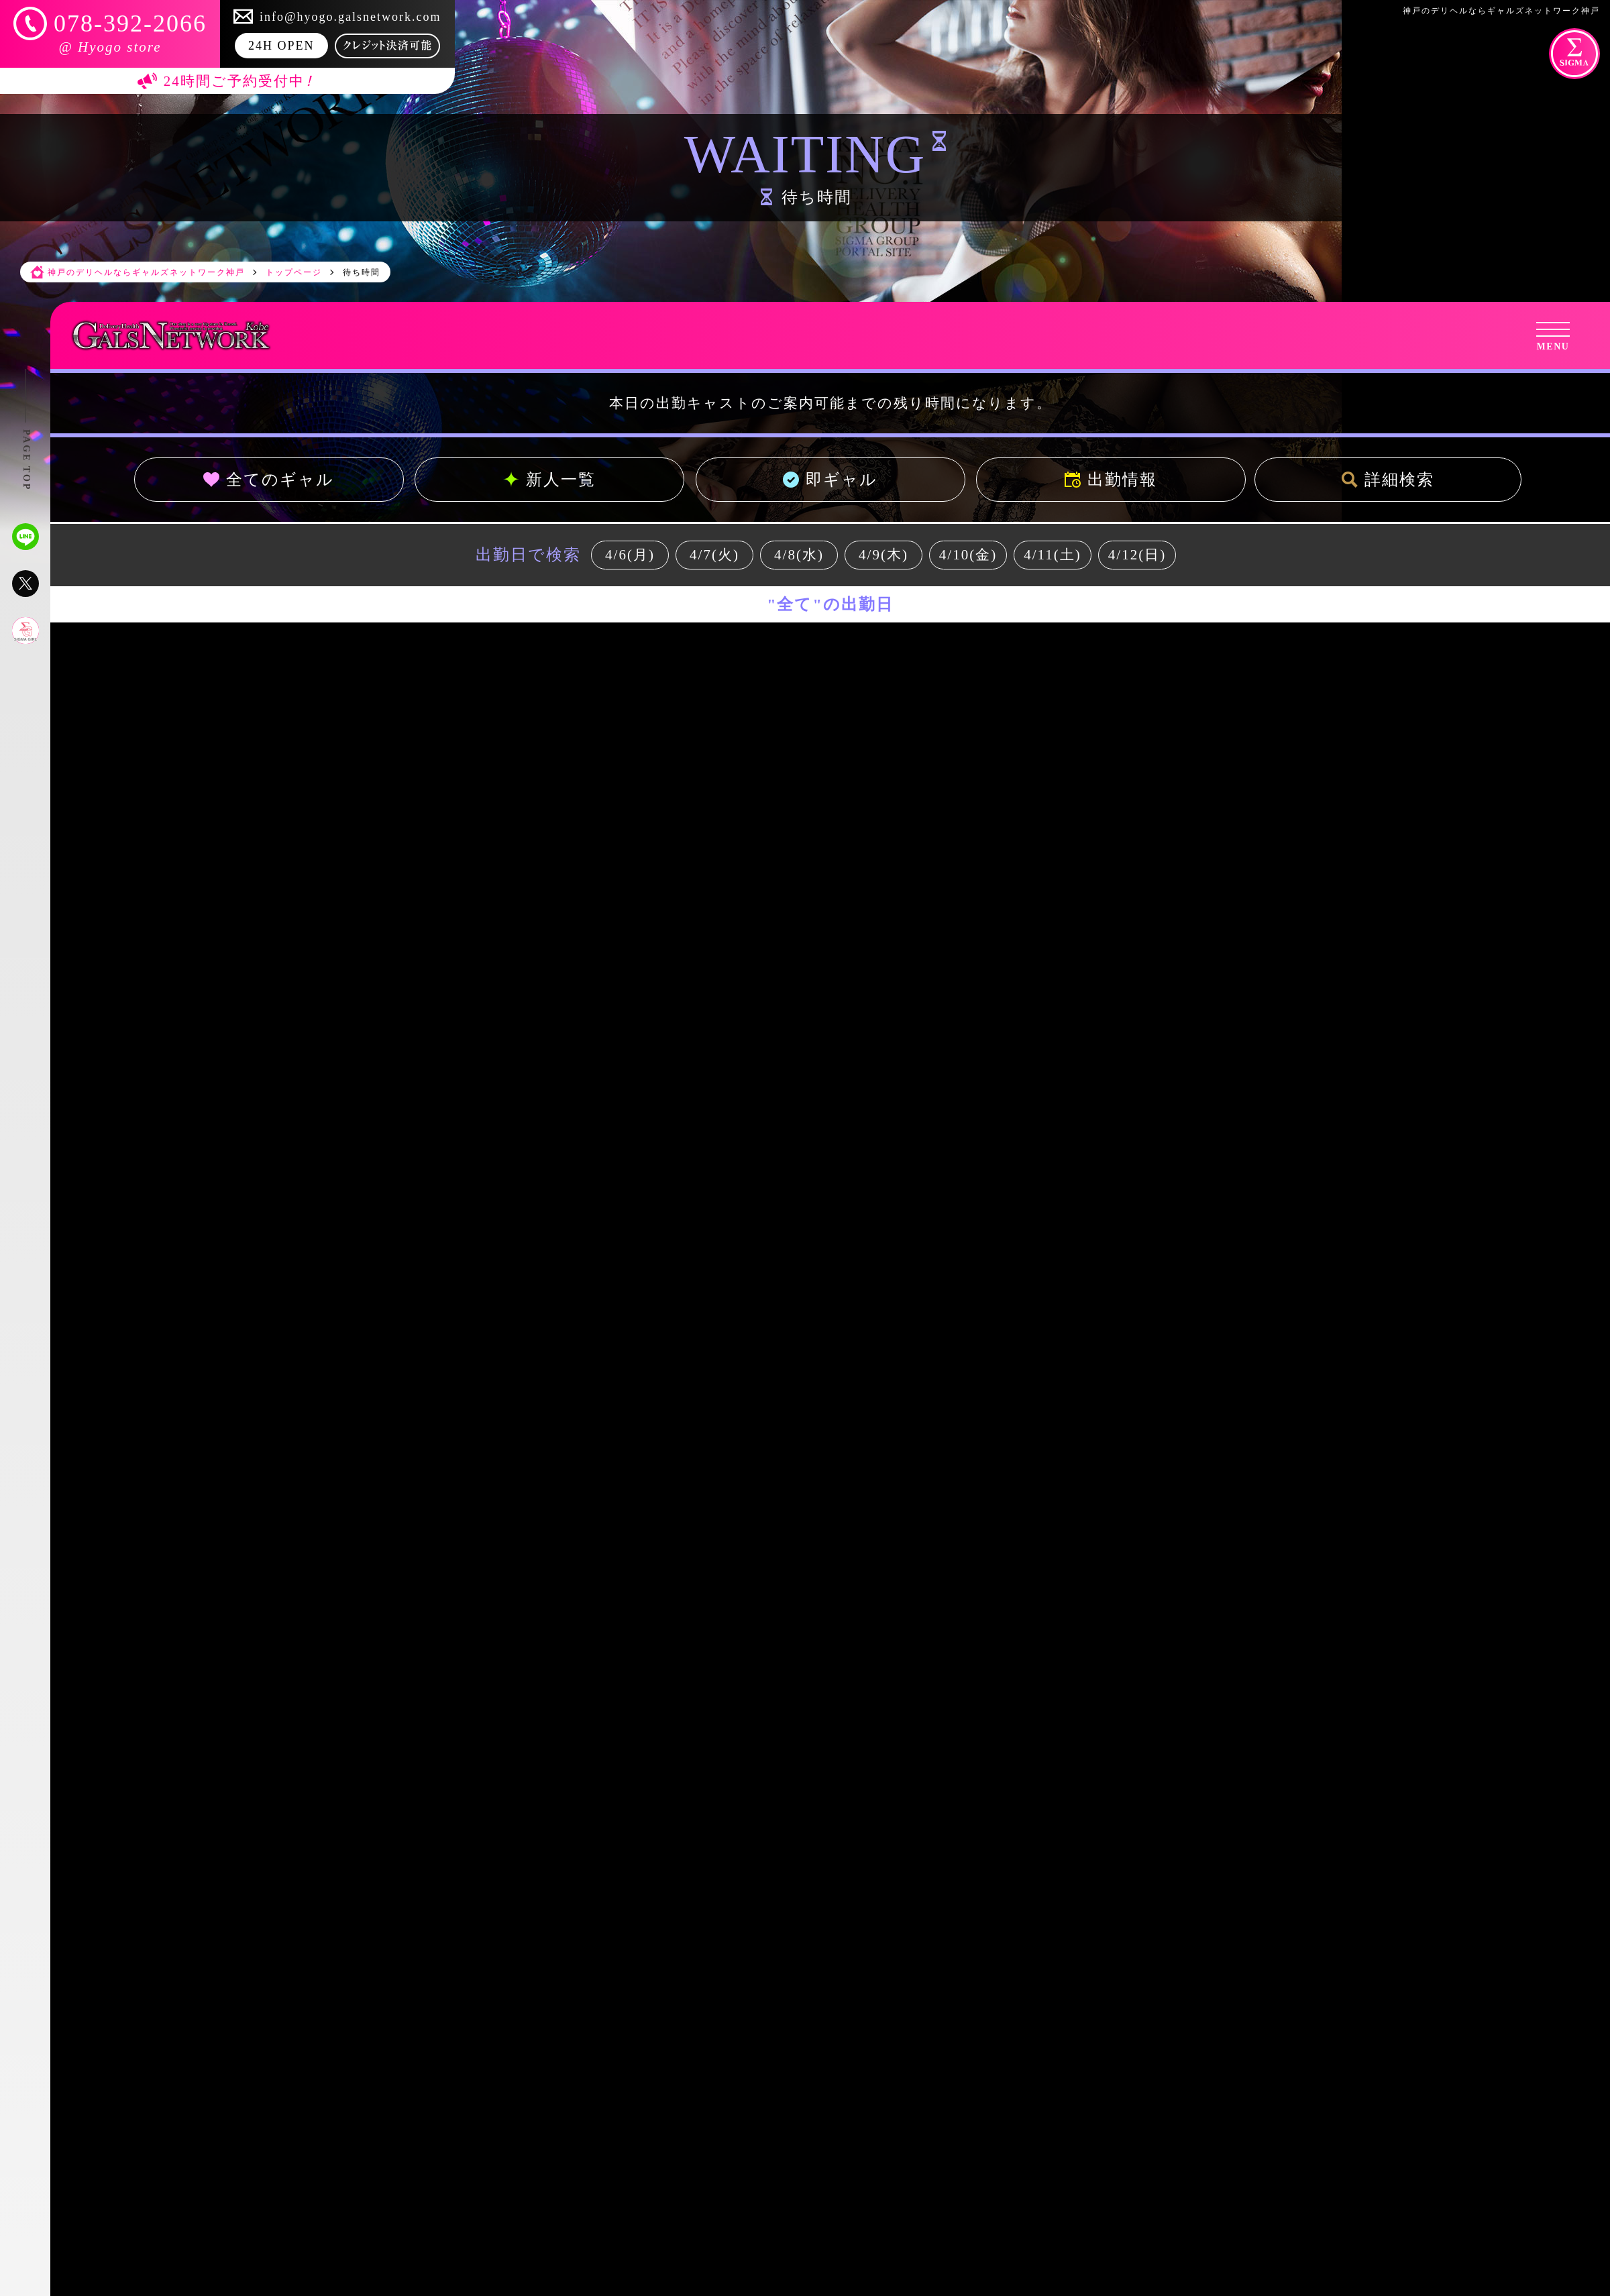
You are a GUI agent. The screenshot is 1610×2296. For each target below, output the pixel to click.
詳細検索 (1388, 479)
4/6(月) (630, 555)
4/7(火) (714, 555)
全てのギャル (268, 479)
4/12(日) (1137, 555)
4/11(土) (1052, 555)
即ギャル (830, 479)
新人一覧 (549, 479)
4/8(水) (799, 555)
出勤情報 (1111, 479)
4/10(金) (968, 555)
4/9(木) (883, 555)
